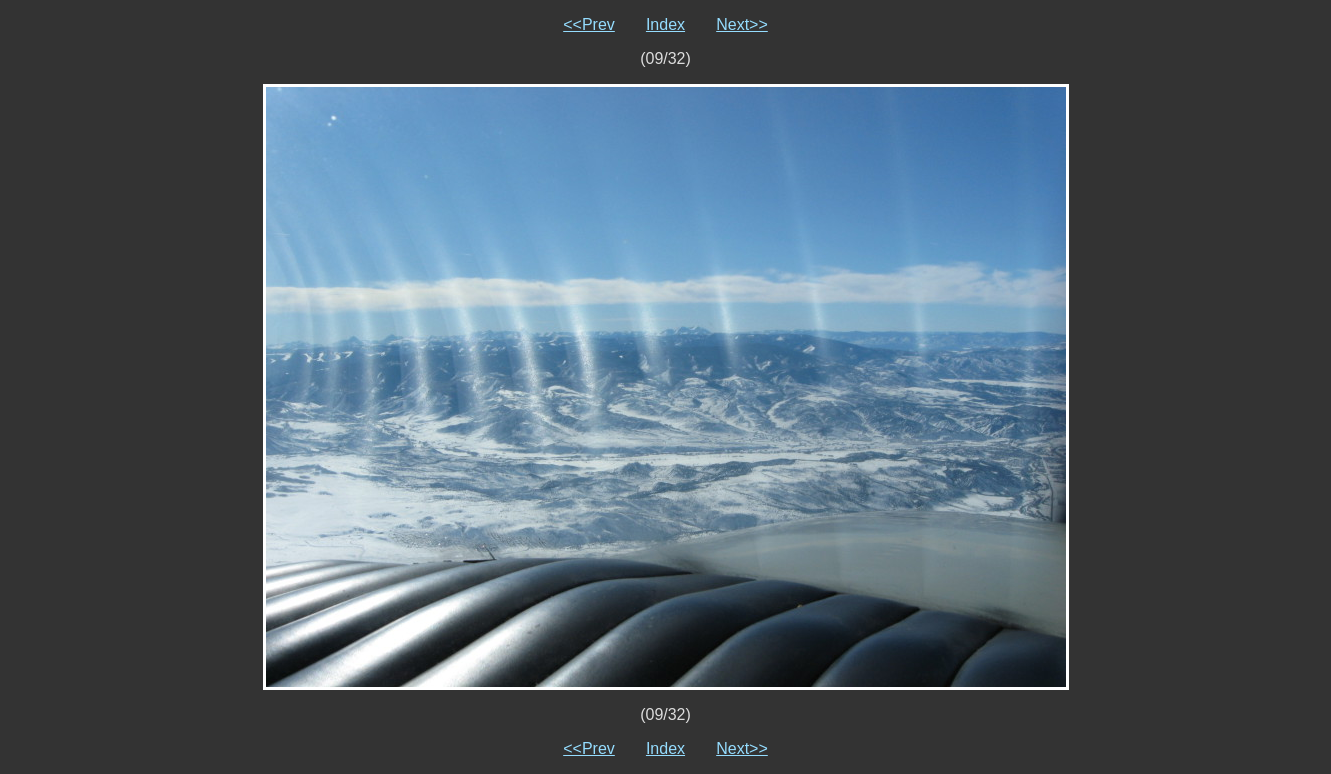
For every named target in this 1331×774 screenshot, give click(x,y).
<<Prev (589, 24)
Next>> (742, 24)
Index (665, 24)
